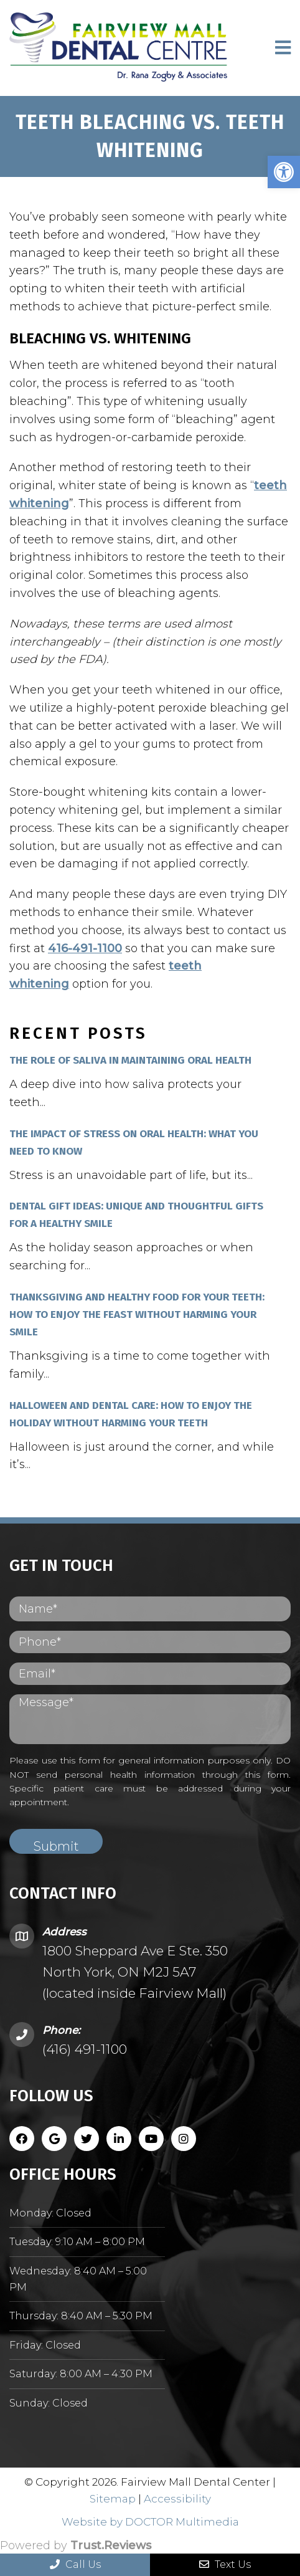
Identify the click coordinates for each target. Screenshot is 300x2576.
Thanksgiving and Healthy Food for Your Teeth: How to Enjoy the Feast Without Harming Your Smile (137, 1314)
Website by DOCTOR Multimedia (150, 2522)
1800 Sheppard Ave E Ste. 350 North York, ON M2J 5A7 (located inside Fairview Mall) (135, 1971)
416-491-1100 (85, 948)
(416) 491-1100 (84, 2049)
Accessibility (177, 2499)
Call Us (75, 2564)
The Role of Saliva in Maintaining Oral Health (130, 1060)
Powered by (75, 2545)
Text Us (225, 2564)
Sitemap (113, 2499)
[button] (284, 172)
